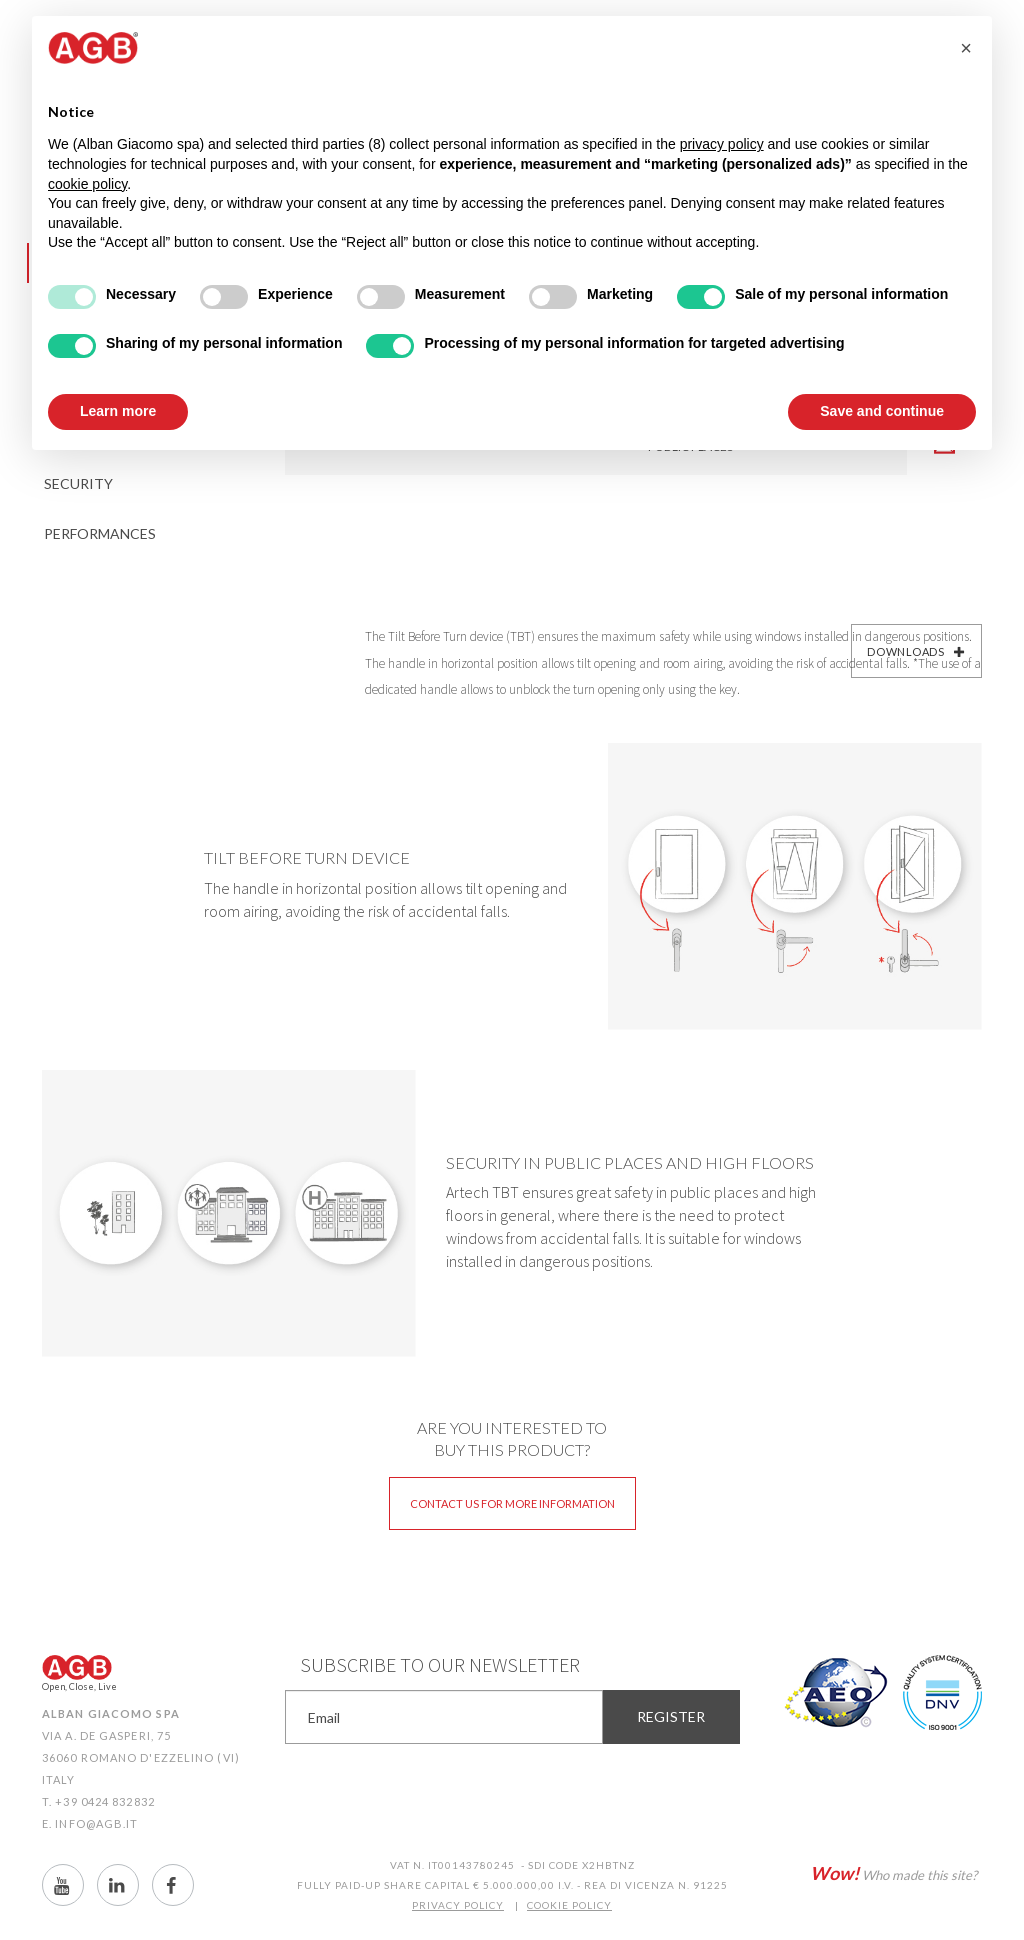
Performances (100, 533)
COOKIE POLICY (569, 1905)
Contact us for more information (512, 1503)
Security (78, 483)
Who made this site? (893, 1873)
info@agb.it (96, 1823)
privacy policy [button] (722, 144)
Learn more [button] (118, 411)
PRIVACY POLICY (458, 1905)
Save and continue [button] (882, 411)
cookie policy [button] (87, 184)
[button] (966, 48)
